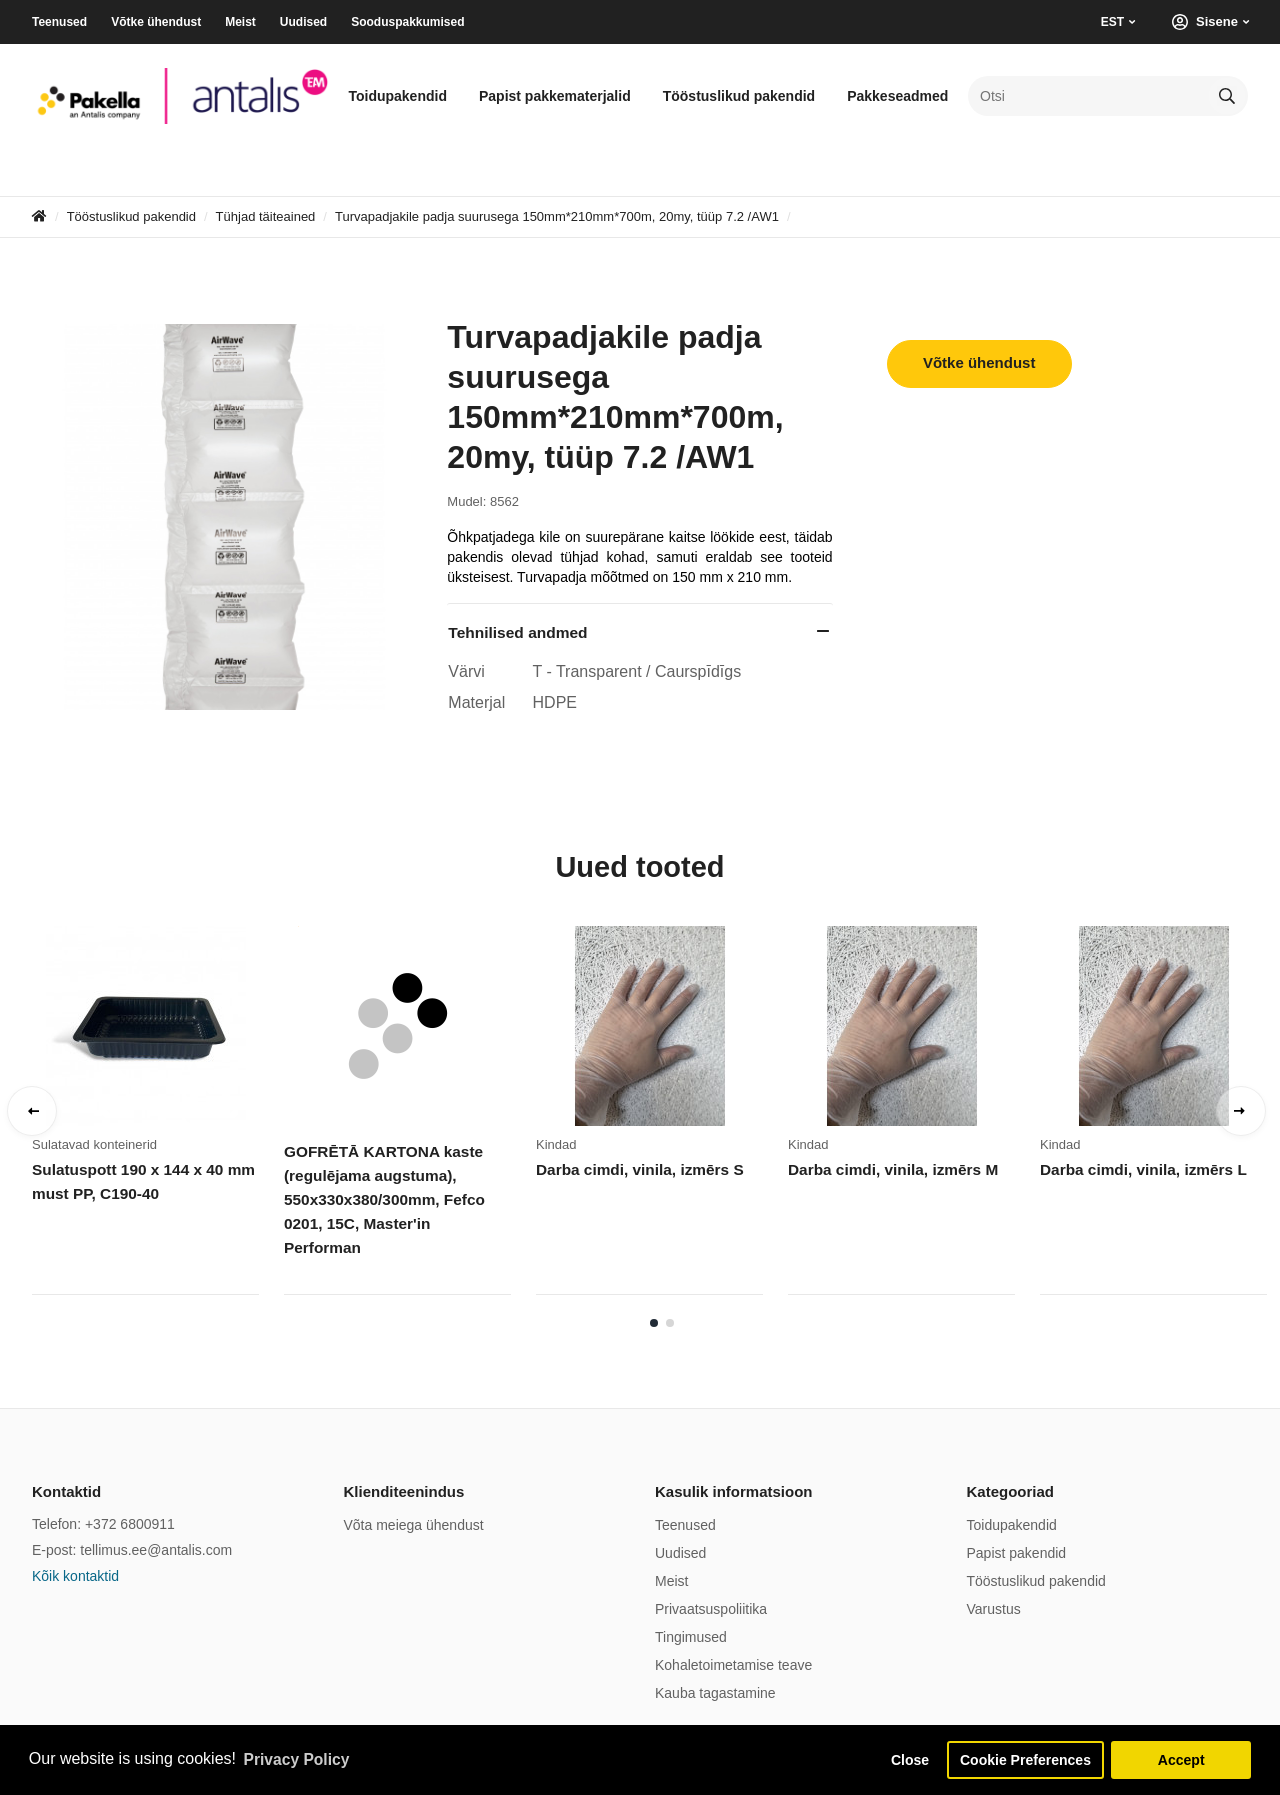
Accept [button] (1181, 1759)
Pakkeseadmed (897, 96)
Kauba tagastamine (715, 1693)
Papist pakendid (1017, 1553)
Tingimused (691, 1637)
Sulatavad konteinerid (94, 1144)
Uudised (303, 22)
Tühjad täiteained (266, 216)
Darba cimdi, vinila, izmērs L (1141, 1169)
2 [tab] (670, 1323)
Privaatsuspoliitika (711, 1609)
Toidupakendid (397, 96)
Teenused (59, 22)
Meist (240, 22)
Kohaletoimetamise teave (733, 1665)
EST (1112, 22)
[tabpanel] (158, 1117)
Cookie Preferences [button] (1023, 1759)
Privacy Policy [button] (298, 1758)
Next (1241, 1111)
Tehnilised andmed (517, 632)
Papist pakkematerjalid (555, 96)
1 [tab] (654, 1323)
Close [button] (902, 1759)
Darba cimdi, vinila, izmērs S (637, 1169)
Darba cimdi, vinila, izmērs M (890, 1169)
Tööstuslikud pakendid (739, 96)
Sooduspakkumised (407, 22)
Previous (32, 1111)
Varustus (994, 1609)
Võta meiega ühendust (414, 1525)
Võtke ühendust (156, 22)
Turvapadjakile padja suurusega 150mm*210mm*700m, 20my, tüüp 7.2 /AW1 (557, 216)
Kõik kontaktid (75, 1576)
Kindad (556, 1144)
